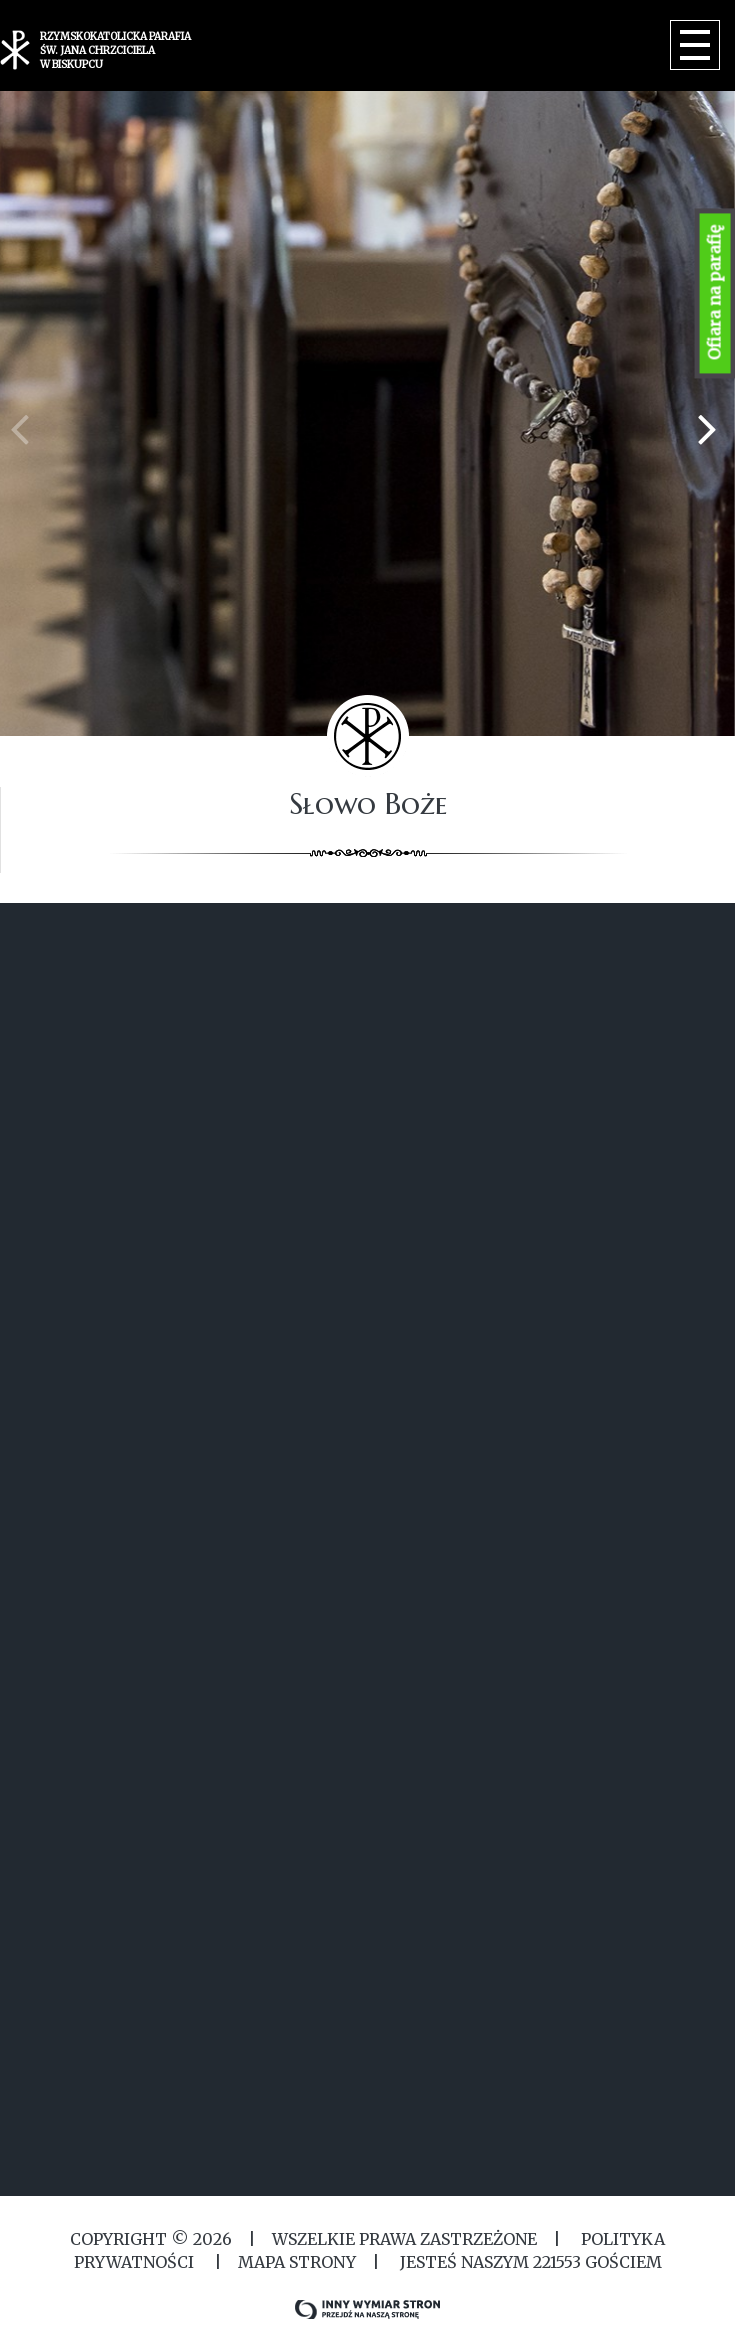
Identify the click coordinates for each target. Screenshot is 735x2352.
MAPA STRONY (297, 2262)
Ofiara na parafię (715, 293)
